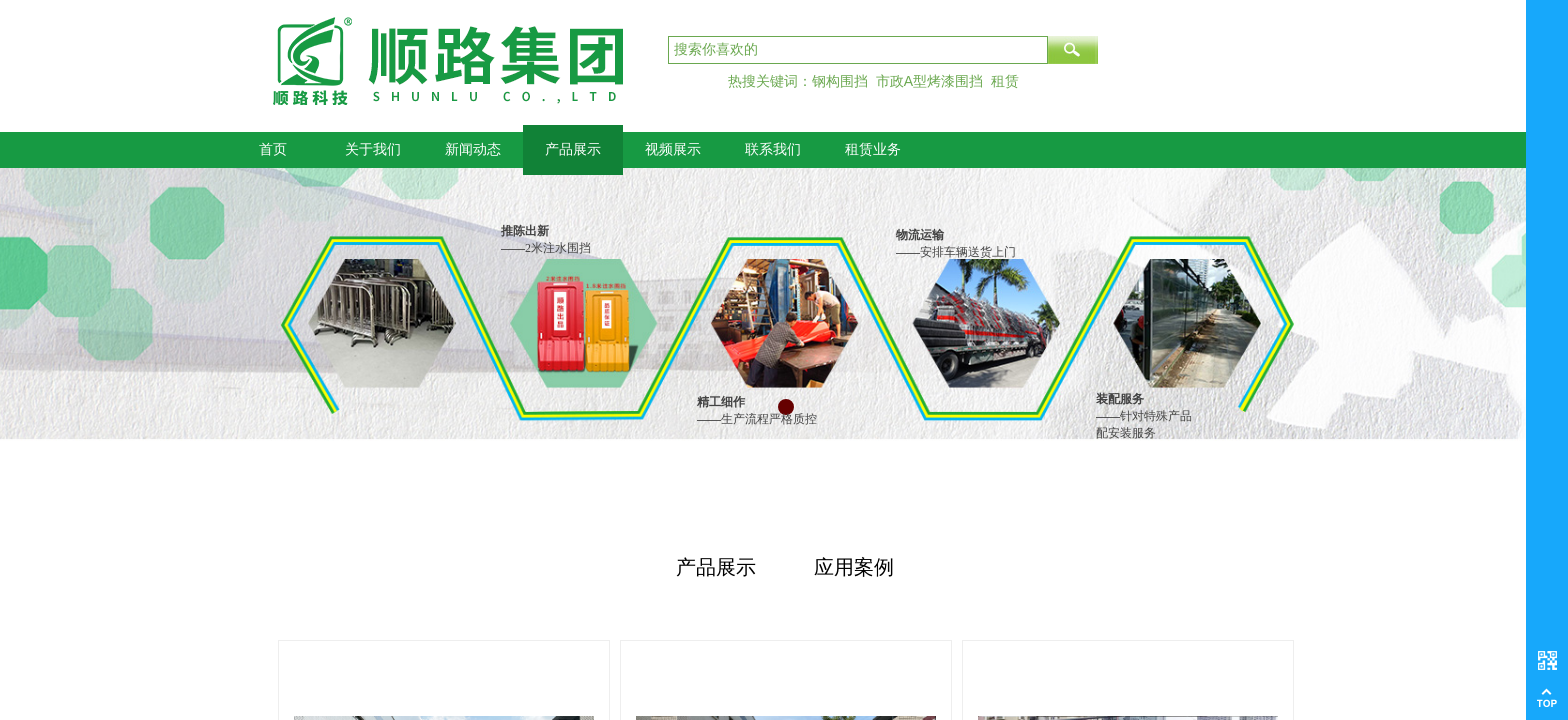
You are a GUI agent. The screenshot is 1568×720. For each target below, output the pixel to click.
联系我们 (773, 149)
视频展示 (673, 149)
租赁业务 (873, 149)
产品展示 (573, 149)
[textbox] (858, 50)
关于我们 (373, 149)
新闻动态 (473, 149)
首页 (273, 149)
